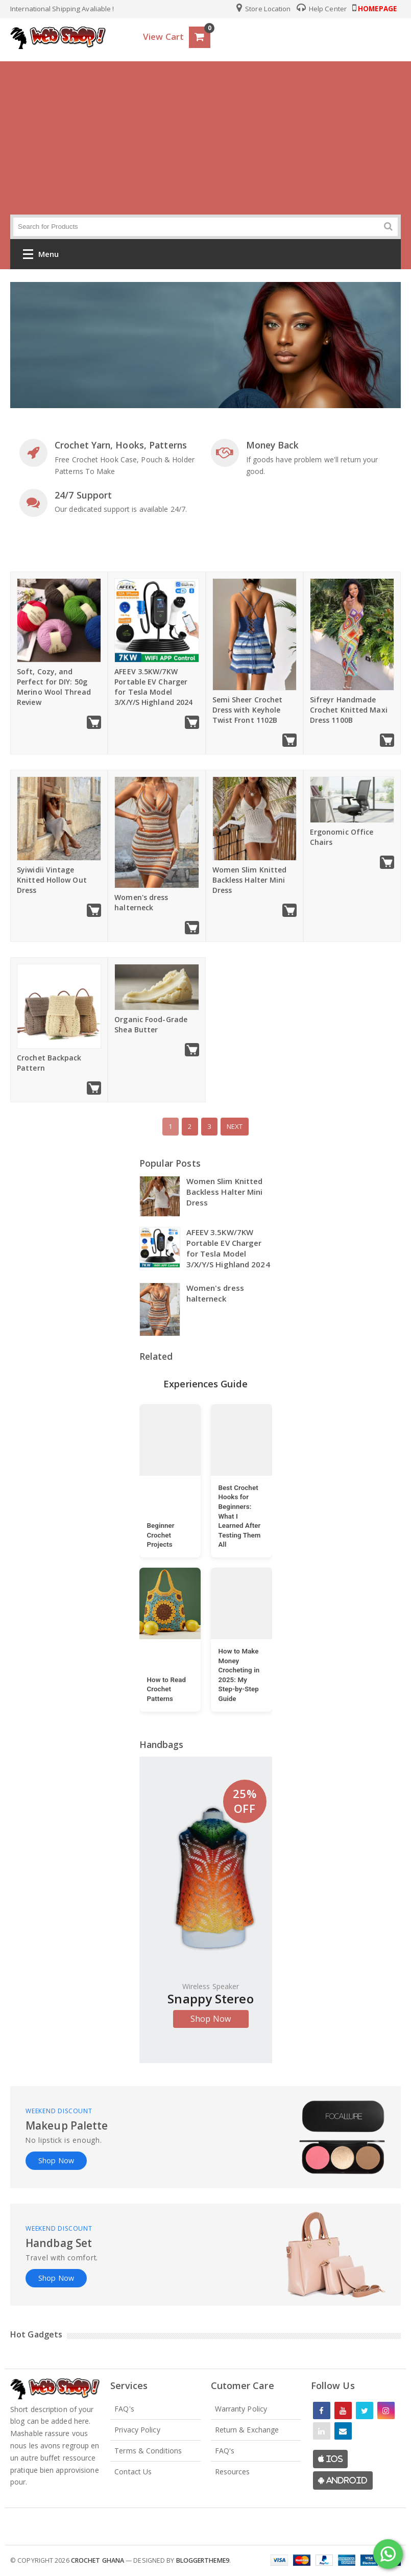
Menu (41, 256)
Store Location (263, 8)
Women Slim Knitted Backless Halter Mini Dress (249, 880)
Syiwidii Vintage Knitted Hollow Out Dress (52, 880)
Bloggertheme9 (202, 2560)
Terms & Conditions (148, 2450)
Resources (232, 2471)
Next (235, 1126)
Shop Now (210, 2018)
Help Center (322, 8)
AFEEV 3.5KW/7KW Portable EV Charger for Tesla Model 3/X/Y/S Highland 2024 (153, 687)
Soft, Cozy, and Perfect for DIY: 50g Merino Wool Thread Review (54, 687)
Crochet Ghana (97, 2560)
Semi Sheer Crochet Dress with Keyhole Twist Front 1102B (247, 710)
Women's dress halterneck (141, 902)
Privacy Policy (137, 2430)
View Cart (163, 36)
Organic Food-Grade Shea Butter (150, 1024)
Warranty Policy (241, 2409)
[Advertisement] (205, 137)
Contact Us (133, 2471)
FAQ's (124, 2409)
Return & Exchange (247, 2430)
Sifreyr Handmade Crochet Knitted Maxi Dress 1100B (349, 710)
